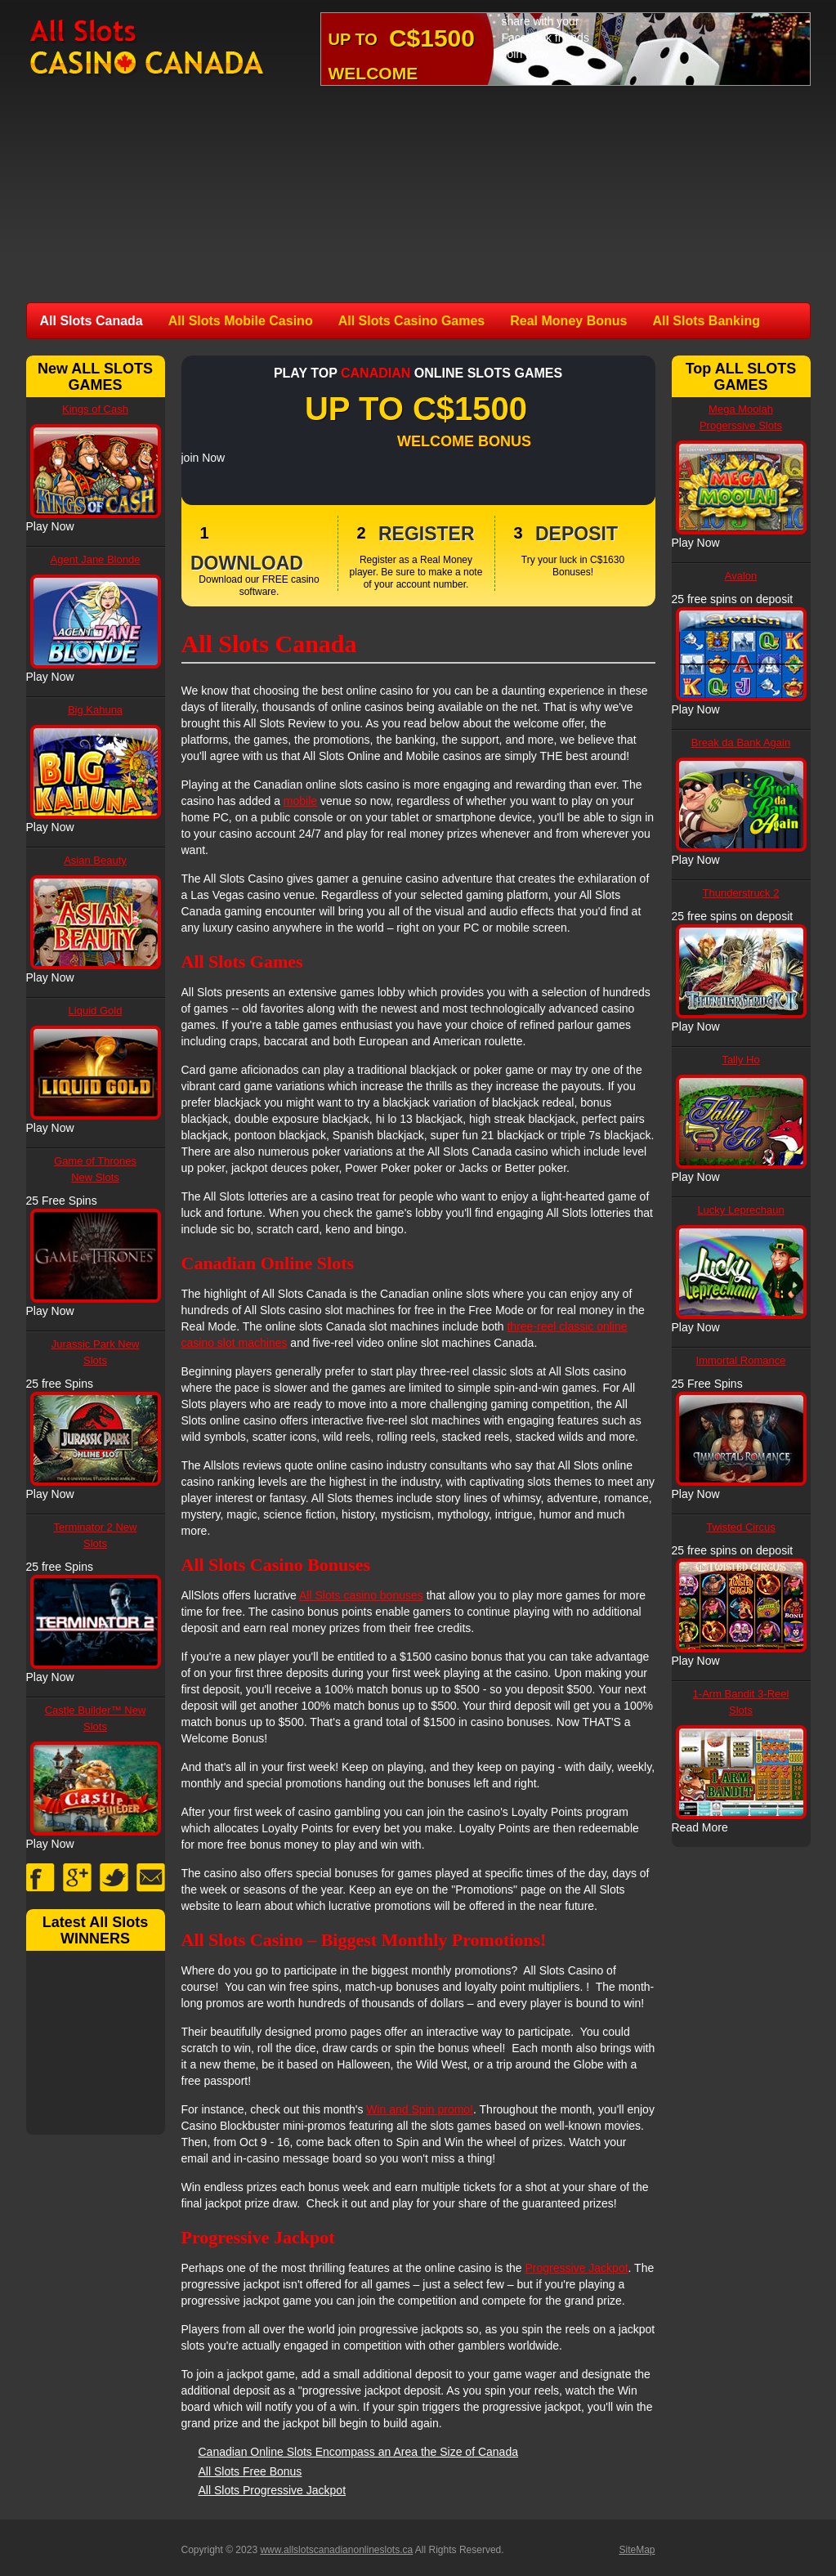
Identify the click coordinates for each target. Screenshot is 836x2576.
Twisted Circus (741, 1527)
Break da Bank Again (740, 742)
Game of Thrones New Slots (95, 1169)
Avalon (741, 576)
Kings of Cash (95, 409)
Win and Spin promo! (419, 2109)
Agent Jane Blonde (96, 559)
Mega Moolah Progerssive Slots (741, 417)
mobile (300, 800)
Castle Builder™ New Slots (95, 1718)
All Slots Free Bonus (250, 2471)
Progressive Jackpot (576, 2267)
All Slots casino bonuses (361, 1595)
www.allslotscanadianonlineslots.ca (336, 2550)
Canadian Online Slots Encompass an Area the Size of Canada (358, 2451)
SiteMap (637, 2550)
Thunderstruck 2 (741, 893)
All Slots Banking (706, 321)
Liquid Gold (96, 1010)
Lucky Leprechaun (740, 1210)
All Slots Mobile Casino (240, 321)
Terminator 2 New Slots (95, 1535)
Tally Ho (740, 1059)
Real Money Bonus (568, 321)
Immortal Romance (741, 1360)
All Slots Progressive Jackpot (272, 2490)
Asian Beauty (95, 860)
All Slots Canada (91, 321)
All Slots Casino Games (411, 321)
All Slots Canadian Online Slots (148, 48)
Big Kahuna (95, 710)
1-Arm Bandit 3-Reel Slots (741, 1702)
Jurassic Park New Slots (95, 1352)
